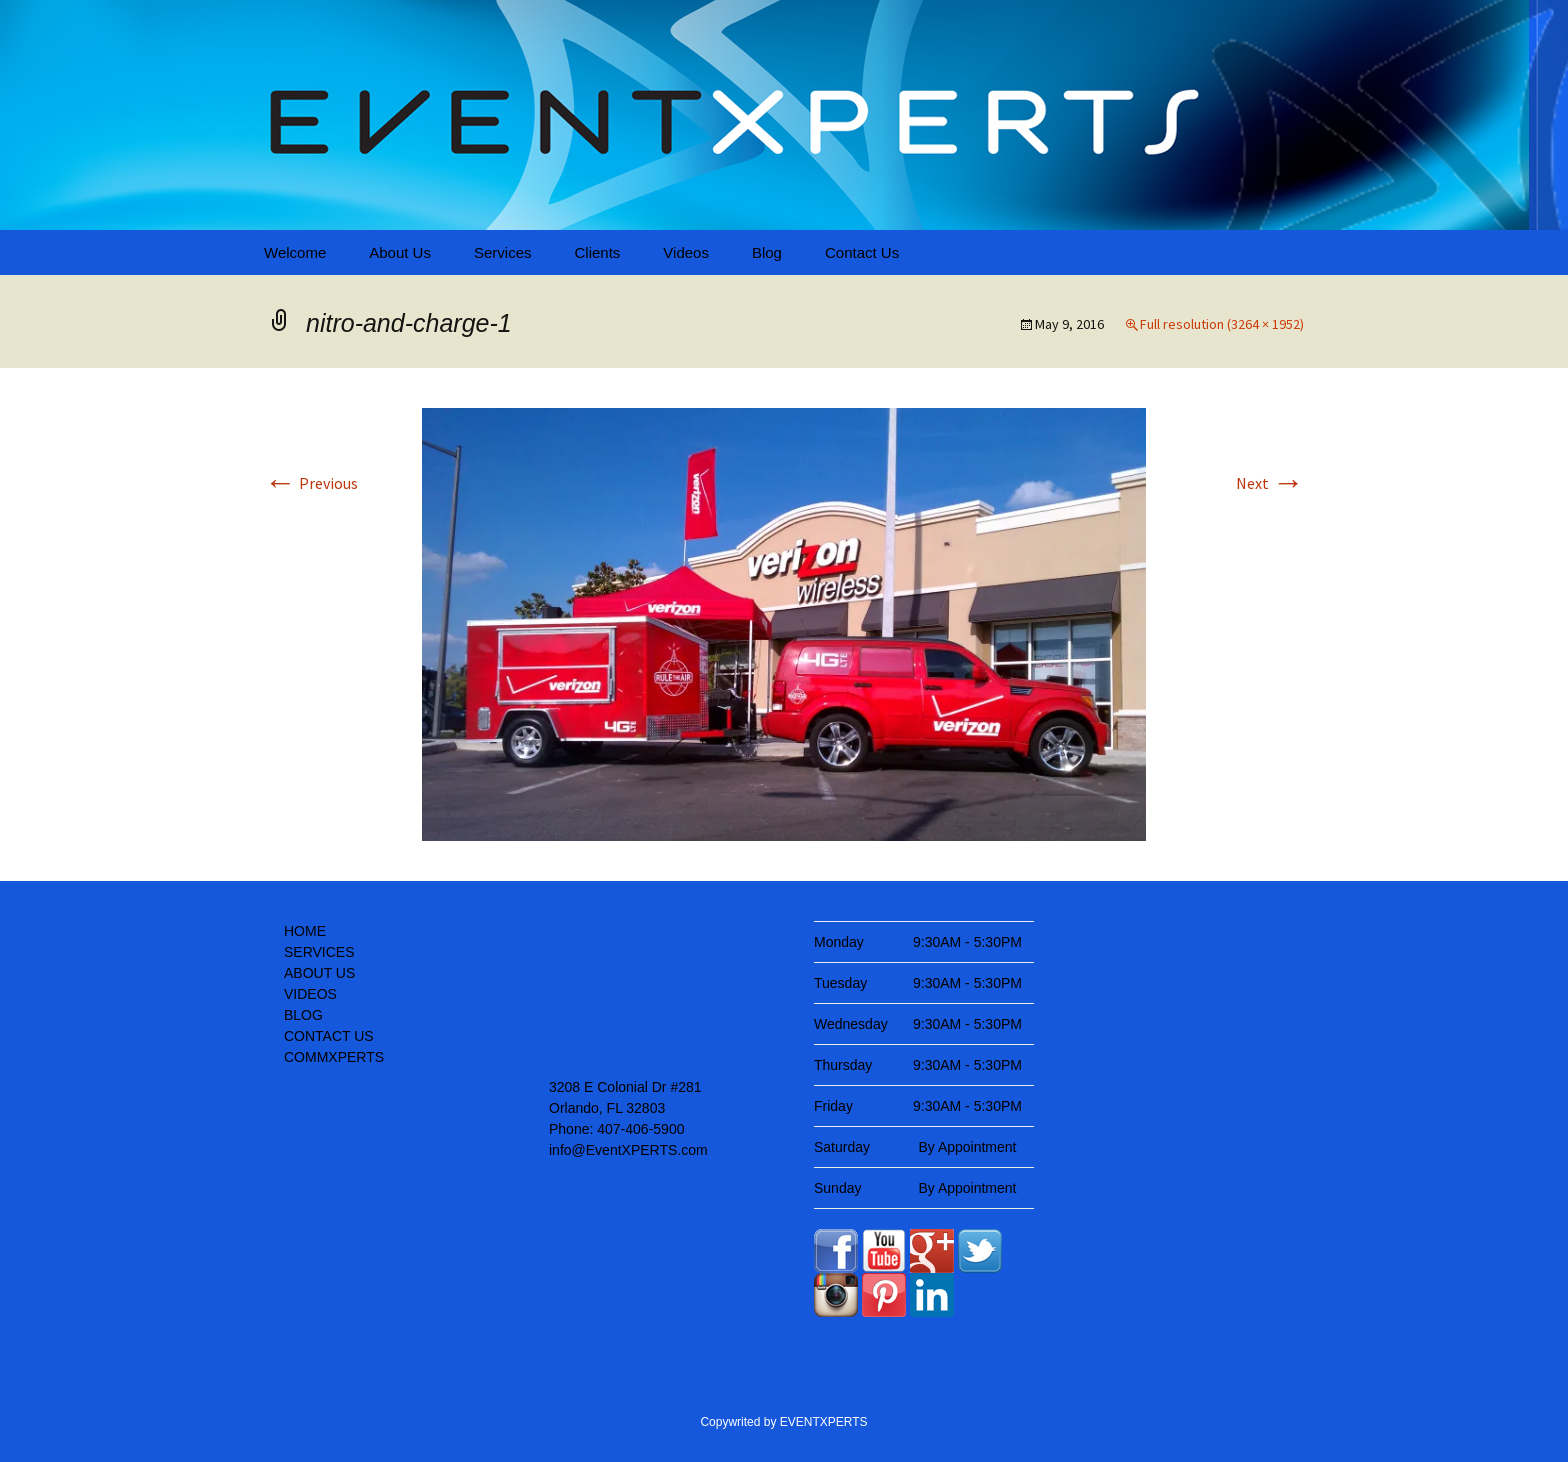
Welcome (295, 252)
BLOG (303, 1015)
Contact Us (862, 252)
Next (1270, 483)
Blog (767, 252)
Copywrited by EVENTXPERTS (783, 1422)
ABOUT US (319, 973)
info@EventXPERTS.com (628, 1150)
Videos (686, 252)
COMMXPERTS (334, 1057)
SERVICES (319, 952)
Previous (311, 483)
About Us (400, 252)
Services (503, 252)
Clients (597, 252)
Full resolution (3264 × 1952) (1222, 324)
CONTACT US (329, 1036)
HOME (305, 931)
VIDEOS (310, 994)
